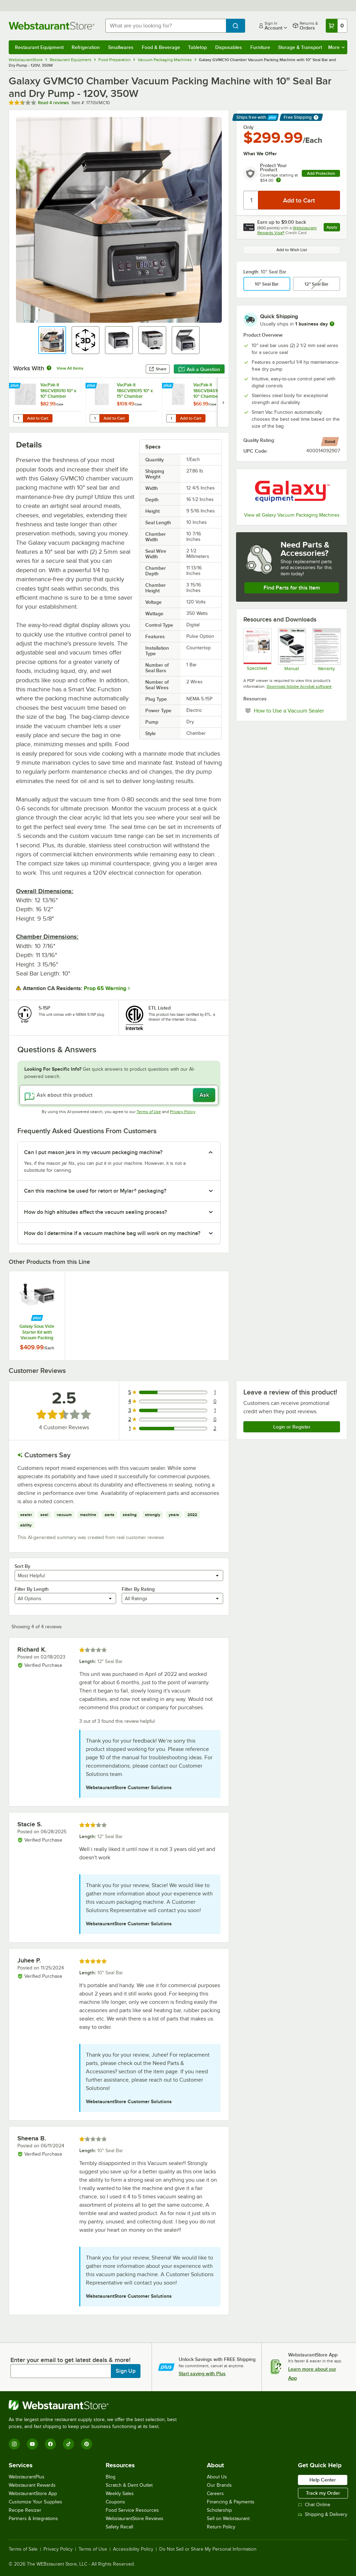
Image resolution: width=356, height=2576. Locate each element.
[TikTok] (68, 2444)
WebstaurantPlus (26, 2476)
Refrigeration (86, 47)
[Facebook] (50, 2444)
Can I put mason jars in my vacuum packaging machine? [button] (93, 1152)
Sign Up (126, 2371)
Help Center (322, 2480)
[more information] (332, 324)
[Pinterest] (86, 2444)
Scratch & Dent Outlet (129, 2485)
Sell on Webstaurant (228, 2518)
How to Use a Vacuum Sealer (297, 710)
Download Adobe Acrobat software (299, 686)
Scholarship (219, 2510)
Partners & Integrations (33, 2518)
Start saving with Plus (202, 2373)
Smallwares (121, 47)
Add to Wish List (291, 249)
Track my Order (323, 2493)
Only (248, 127)
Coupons (115, 2501)
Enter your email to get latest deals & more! (70, 2359)
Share (158, 369)
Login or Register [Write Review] (291, 1427)
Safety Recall (119, 2526)
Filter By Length (32, 1589)
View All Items (70, 368)
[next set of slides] (223, 402)
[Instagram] (14, 2444)
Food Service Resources (132, 2510)
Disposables (228, 47)
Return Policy (221, 2526)
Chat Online (314, 2504)
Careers (215, 2493)
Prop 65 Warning (105, 988)
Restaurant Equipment (39, 47)
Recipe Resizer (25, 2510)
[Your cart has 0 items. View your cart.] (336, 26)
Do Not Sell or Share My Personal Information (208, 2549)
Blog (110, 2476)
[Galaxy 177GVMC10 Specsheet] (257, 649)
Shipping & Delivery (322, 2514)
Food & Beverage (161, 47)
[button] (52, 340)
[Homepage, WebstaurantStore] (51, 26)
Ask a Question (199, 369)
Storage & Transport (300, 47)
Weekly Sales (120, 2493)
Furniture (260, 47)
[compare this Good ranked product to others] (330, 441)
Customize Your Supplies (35, 2501)
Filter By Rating (138, 1589)
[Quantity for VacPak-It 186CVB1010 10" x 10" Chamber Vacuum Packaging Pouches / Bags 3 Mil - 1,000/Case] (18, 418)
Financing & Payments (230, 2501)
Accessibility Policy (133, 2549)
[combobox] (165, 26)
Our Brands (219, 2485)
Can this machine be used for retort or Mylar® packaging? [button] (95, 1191)
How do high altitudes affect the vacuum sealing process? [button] (95, 1212)
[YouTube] (32, 2444)
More (336, 47)
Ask (204, 1095)
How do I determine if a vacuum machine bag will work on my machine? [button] (112, 1233)
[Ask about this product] (119, 1095)
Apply (333, 228)
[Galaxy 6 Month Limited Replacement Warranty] (326, 649)
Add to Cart (37, 418)
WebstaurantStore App (33, 2493)
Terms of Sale (23, 2549)
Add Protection (321, 173)
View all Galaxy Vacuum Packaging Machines (292, 515)
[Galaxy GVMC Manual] (292, 649)
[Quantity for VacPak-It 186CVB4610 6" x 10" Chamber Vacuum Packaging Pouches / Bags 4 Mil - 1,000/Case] (171, 418)
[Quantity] (251, 200)
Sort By (22, 1566)
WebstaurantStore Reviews (134, 2518)
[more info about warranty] (278, 180)
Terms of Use (149, 1111)
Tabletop (197, 47)
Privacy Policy (182, 1111)
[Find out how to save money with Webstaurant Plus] (15, 386)
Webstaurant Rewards (32, 2485)
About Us (217, 2476)
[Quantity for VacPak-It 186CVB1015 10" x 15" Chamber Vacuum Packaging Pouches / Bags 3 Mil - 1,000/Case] (94, 418)
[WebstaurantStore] (96, 2405)
